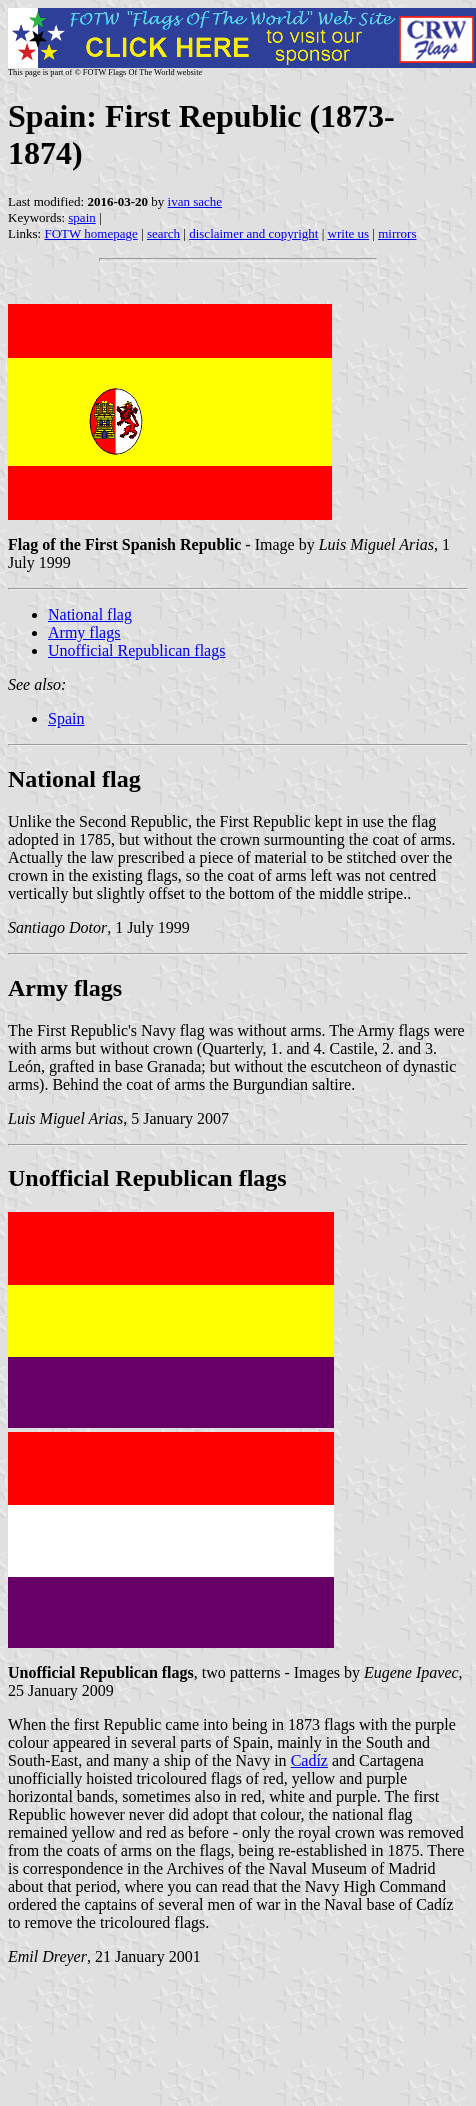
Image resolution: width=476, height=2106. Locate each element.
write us (349, 233)
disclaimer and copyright (253, 233)
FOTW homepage (90, 233)
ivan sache (195, 201)
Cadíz (309, 1760)
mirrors (397, 233)
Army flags (84, 632)
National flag (90, 614)
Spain (66, 718)
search (163, 233)
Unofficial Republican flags (136, 650)
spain (81, 217)
